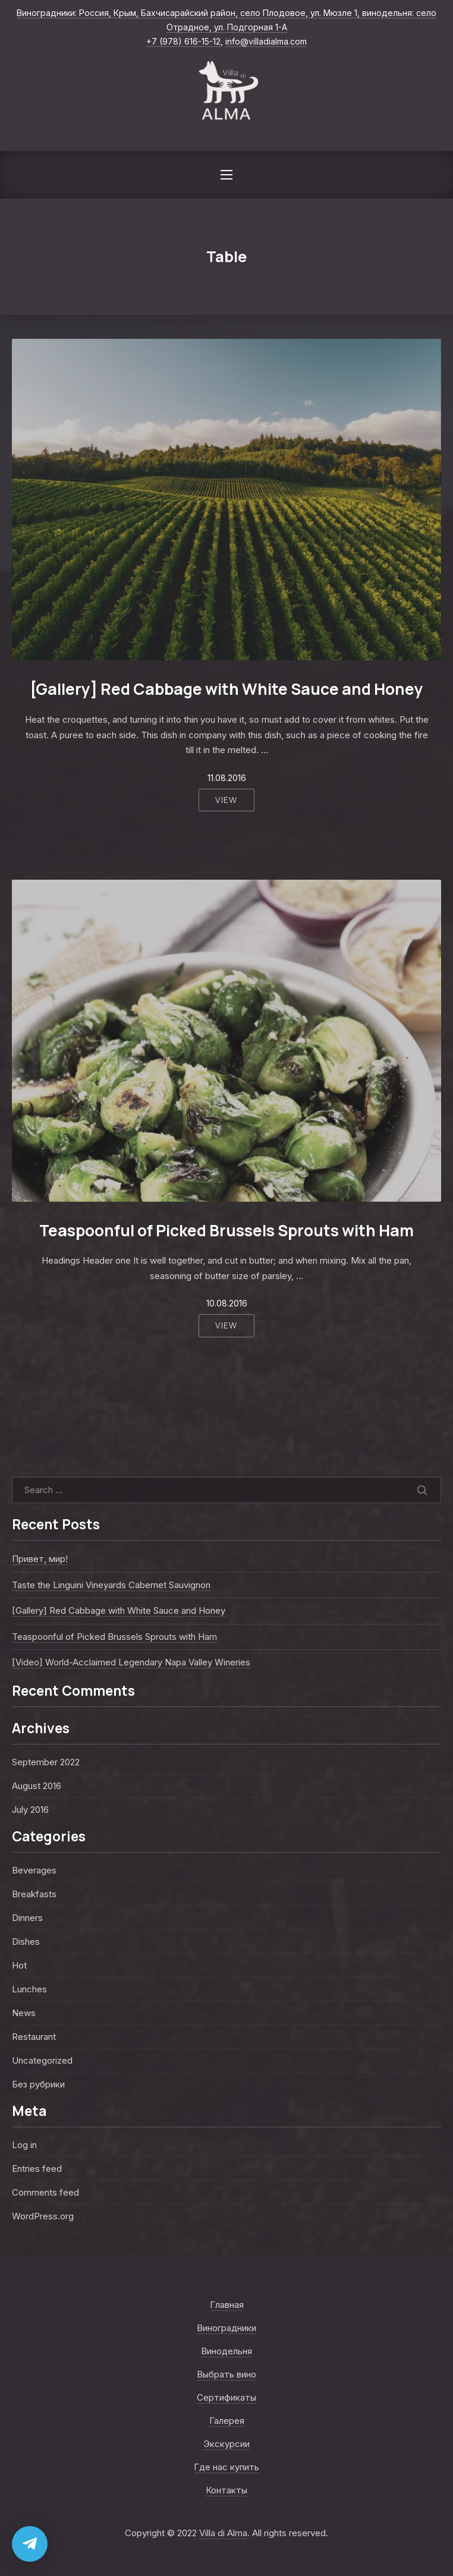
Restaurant (34, 2036)
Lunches (29, 1989)
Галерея (226, 2420)
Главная (227, 2304)
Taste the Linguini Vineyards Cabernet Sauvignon (111, 1585)
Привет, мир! (40, 1558)
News (24, 2012)
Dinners (27, 1917)
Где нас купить (226, 2467)
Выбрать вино (226, 2374)
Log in (24, 2144)
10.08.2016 (226, 1303)
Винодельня (226, 2351)
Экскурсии (226, 2443)
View (226, 799)
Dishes (26, 1941)
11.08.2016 (226, 778)
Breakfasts (34, 1894)
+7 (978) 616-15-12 (183, 41)
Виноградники (226, 2327)
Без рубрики (38, 2084)
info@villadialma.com (266, 41)
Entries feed (37, 2168)
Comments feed (45, 2192)
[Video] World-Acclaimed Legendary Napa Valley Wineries (131, 1662)
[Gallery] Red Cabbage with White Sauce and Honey (226, 689)
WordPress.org (43, 2216)
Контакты (226, 2490)
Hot (19, 1965)
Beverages (34, 1870)
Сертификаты (226, 2397)
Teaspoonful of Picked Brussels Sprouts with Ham (226, 1230)
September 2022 (46, 1762)
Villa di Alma (223, 2533)
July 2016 (30, 1809)
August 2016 (36, 1785)
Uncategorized (42, 2060)
